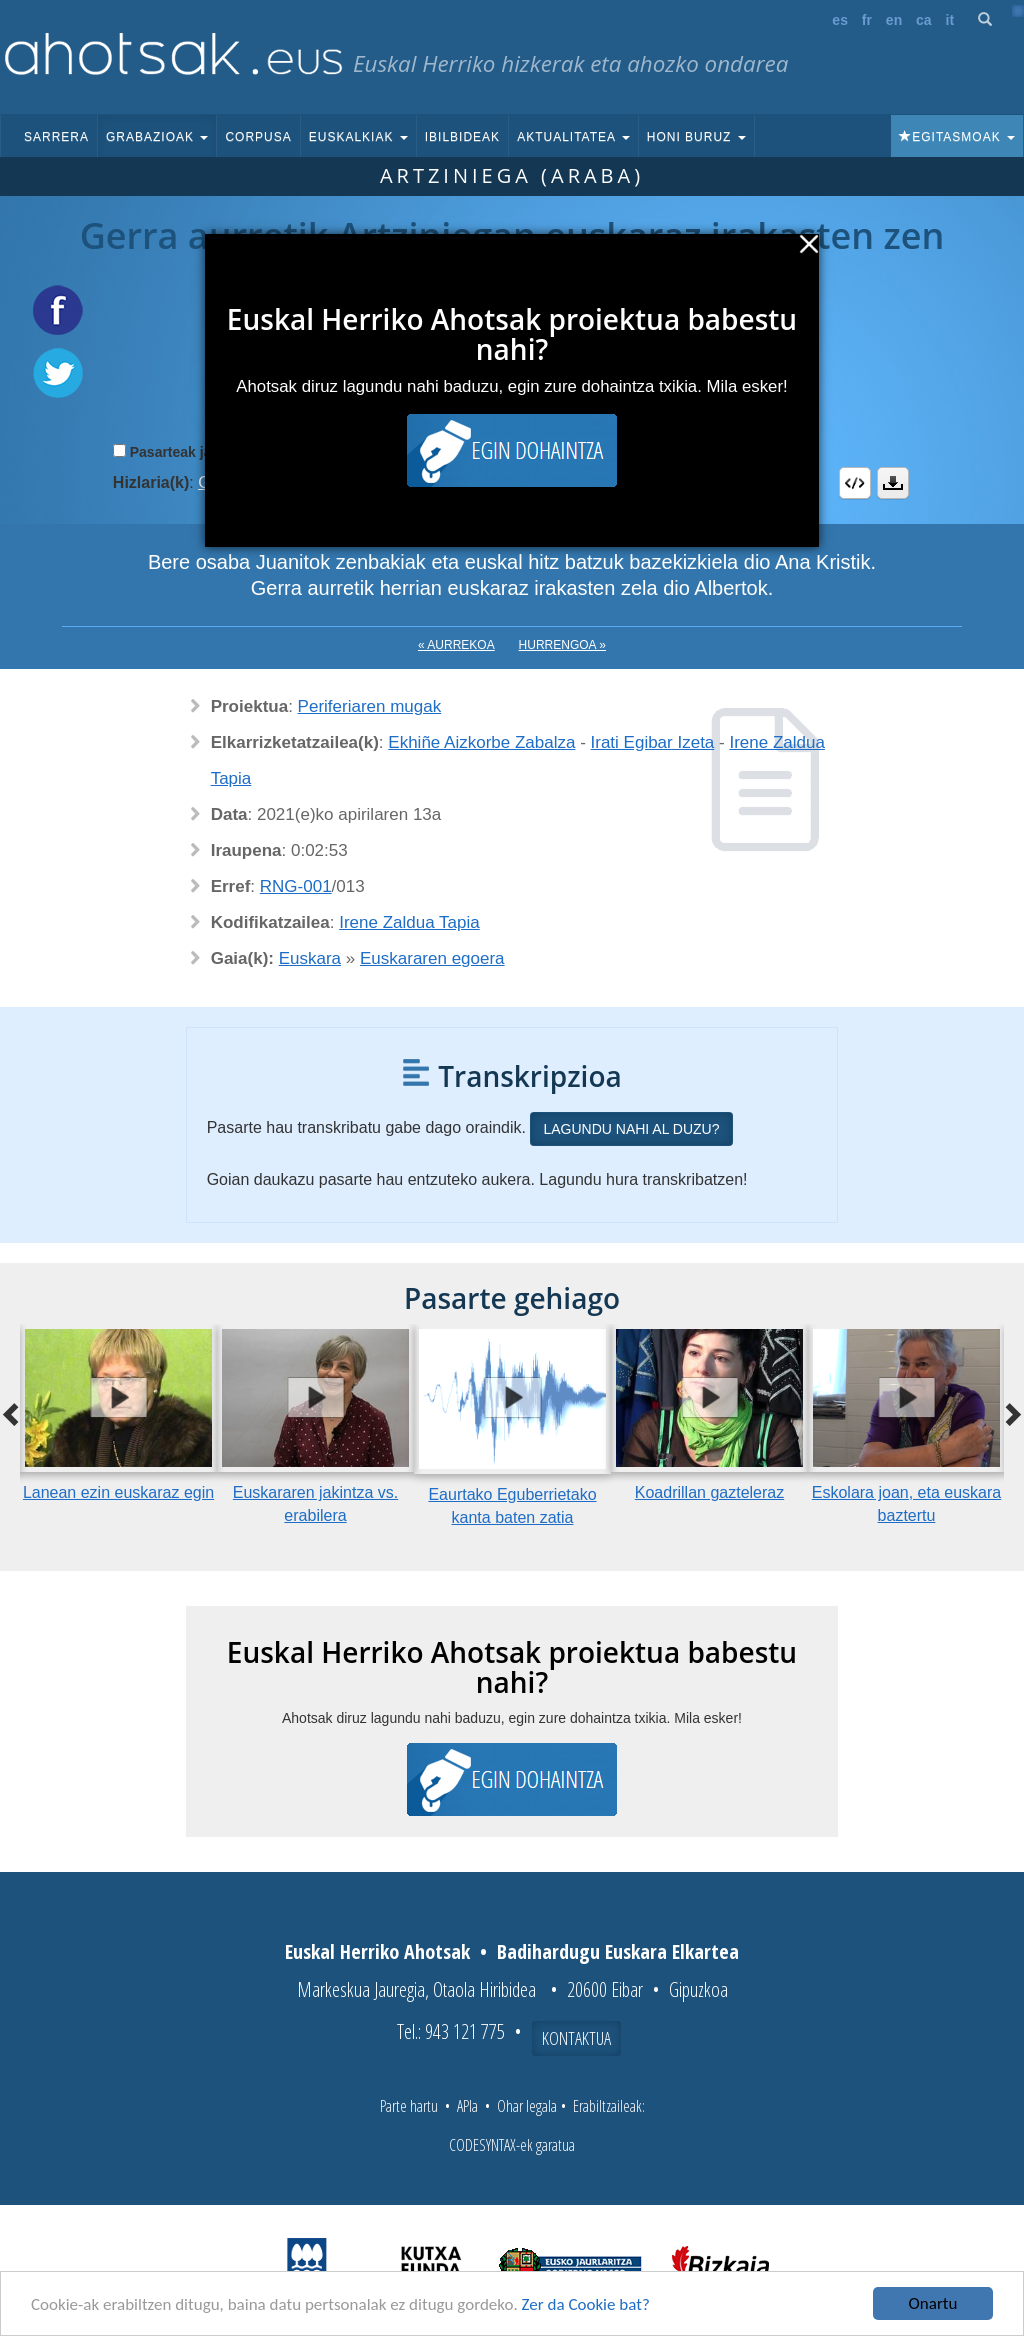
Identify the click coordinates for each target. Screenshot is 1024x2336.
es (840, 20)
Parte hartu (409, 2106)
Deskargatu (893, 483)
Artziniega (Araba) (512, 175)
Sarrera (56, 137)
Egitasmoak (957, 137)
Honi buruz (696, 137)
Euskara (310, 958)
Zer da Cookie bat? (586, 2304)
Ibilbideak (462, 137)
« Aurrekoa (456, 645)
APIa (467, 2106)
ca (924, 20)
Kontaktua (576, 2038)
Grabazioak (157, 137)
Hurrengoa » (562, 645)
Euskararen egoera (432, 958)
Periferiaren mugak (370, 706)
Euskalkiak (358, 137)
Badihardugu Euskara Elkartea (618, 1951)
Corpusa (258, 137)
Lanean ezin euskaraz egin (118, 1492)
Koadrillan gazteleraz (709, 1492)
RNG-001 (296, 886)
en (894, 20)
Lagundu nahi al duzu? (631, 1129)
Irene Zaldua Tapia (409, 922)
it (950, 20)
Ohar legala (527, 2106)
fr (867, 20)
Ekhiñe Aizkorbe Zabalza (481, 742)
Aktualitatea (573, 137)
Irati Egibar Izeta (653, 742)
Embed (855, 483)
